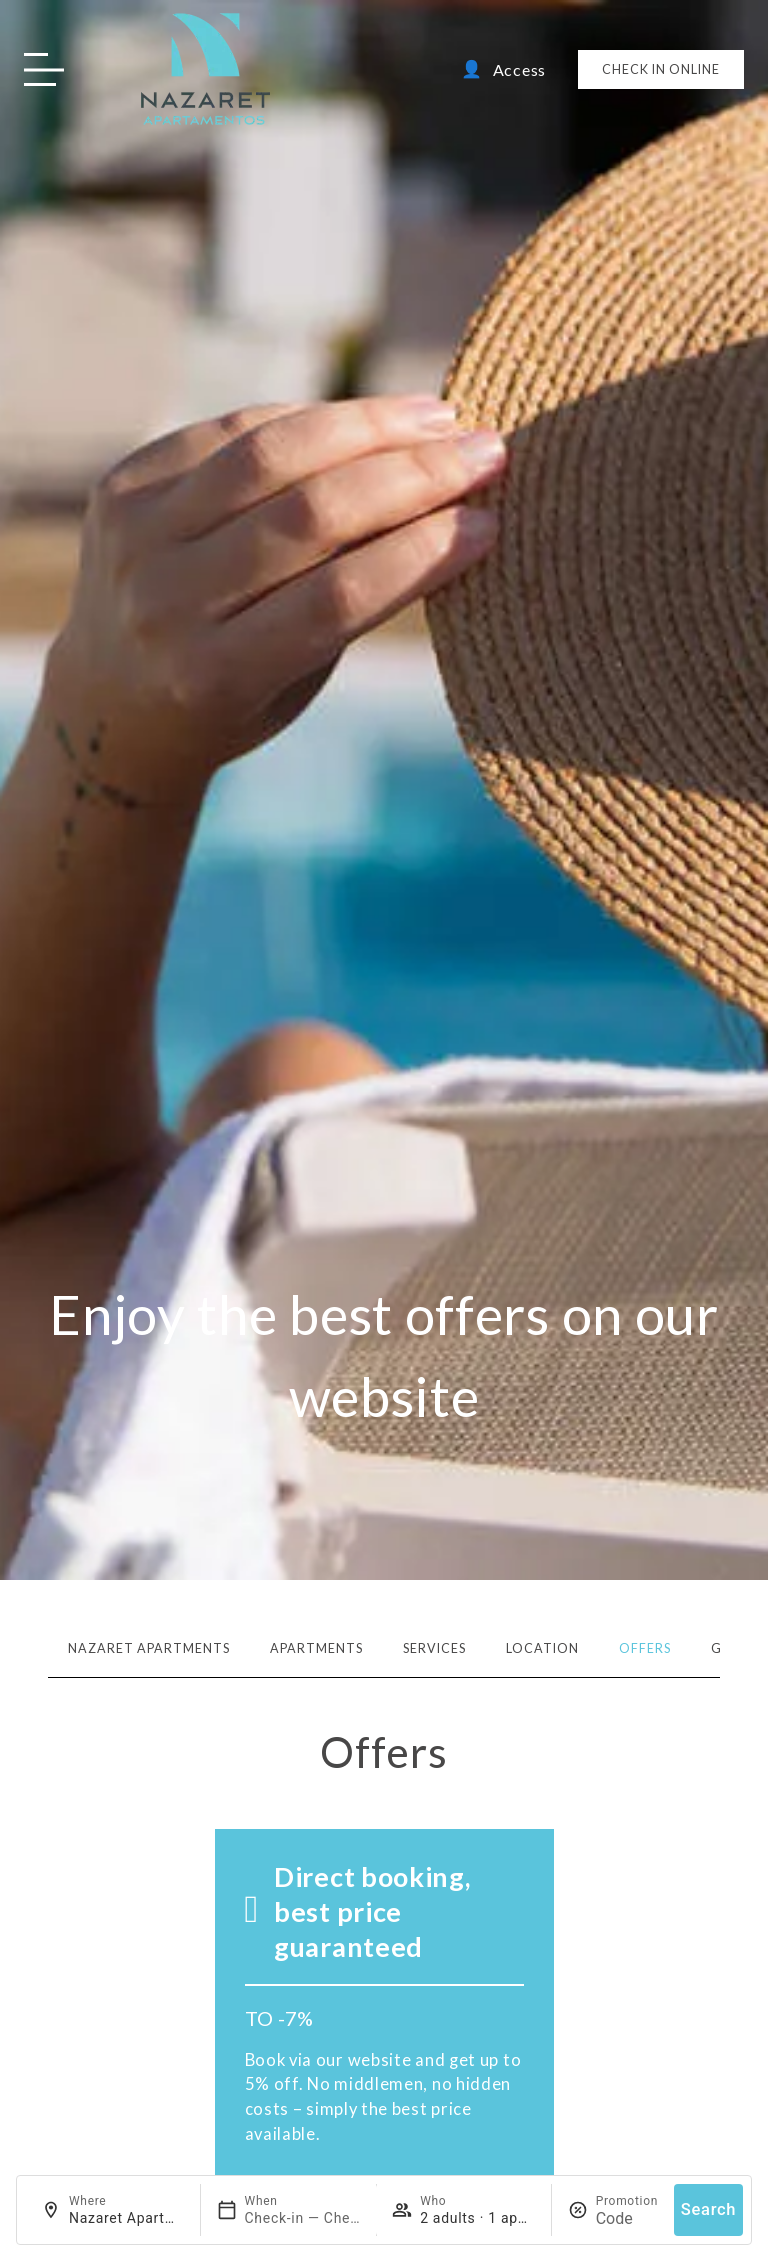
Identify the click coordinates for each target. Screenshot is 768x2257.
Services (434, 1648)
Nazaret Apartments (149, 1648)
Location (542, 1648)
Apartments (316, 1648)
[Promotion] (627, 2218)
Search (708, 2209)
